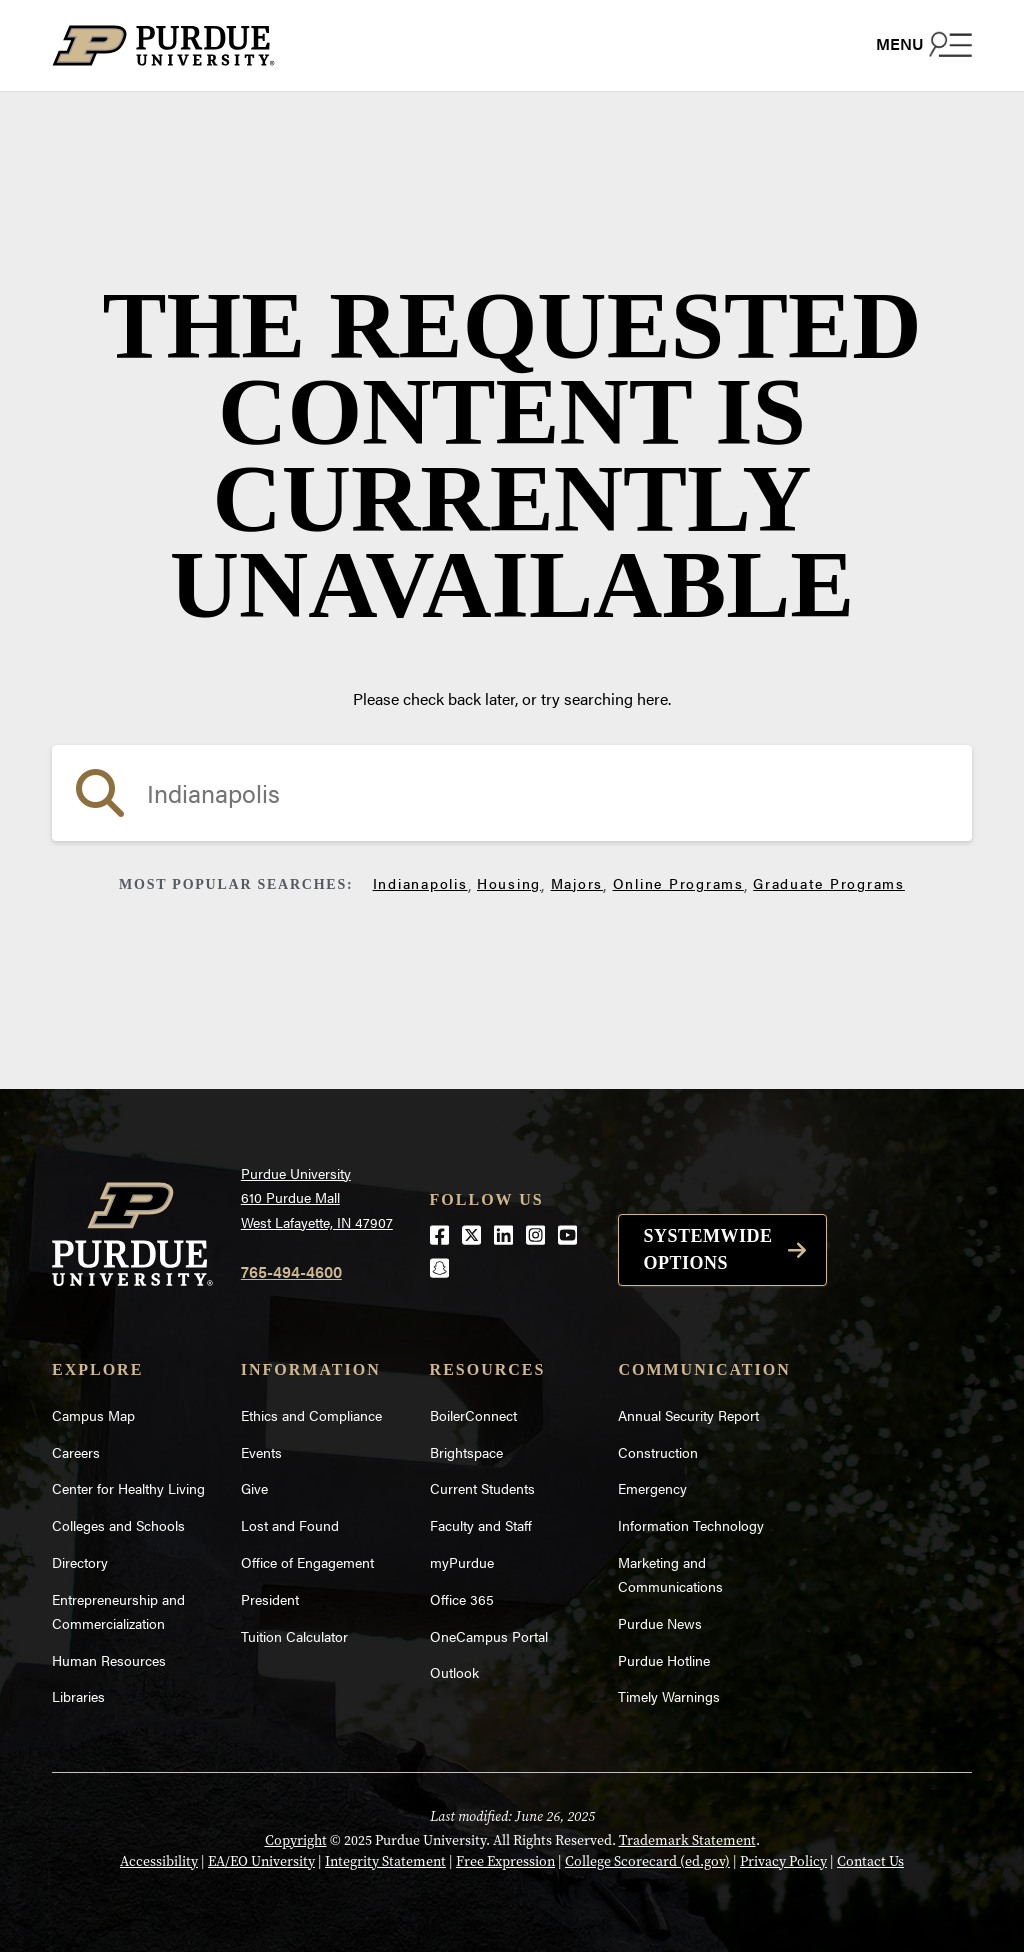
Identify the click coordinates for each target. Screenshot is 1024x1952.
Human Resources (109, 1660)
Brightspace (466, 1452)
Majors (577, 883)
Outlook (454, 1672)
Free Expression (505, 1861)
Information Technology (691, 1525)
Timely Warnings (669, 1696)
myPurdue (462, 1562)
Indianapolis (420, 883)
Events (261, 1452)
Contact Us (870, 1861)
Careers (76, 1452)
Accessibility (159, 1861)
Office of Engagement (307, 1562)
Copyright (296, 1840)
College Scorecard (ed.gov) (647, 1861)
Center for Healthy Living (128, 1488)
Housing (509, 883)
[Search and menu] (924, 44)
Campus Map (93, 1415)
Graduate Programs (829, 883)
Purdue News (660, 1623)
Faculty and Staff (481, 1525)
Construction (658, 1452)
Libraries (78, 1696)
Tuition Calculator (294, 1636)
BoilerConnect (473, 1415)
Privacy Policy (783, 1861)
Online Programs (678, 883)
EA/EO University (261, 1861)
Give (254, 1488)
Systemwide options (707, 1249)
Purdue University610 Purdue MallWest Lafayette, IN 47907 (317, 1197)
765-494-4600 (291, 1271)
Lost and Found (290, 1525)
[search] (512, 793)
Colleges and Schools (118, 1525)
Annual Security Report (688, 1415)
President (270, 1599)
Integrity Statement (385, 1861)
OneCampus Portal (489, 1636)
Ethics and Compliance (311, 1415)
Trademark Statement (687, 1840)
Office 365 (462, 1599)
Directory (80, 1562)
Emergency (652, 1488)
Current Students (482, 1488)
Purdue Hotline (664, 1660)
